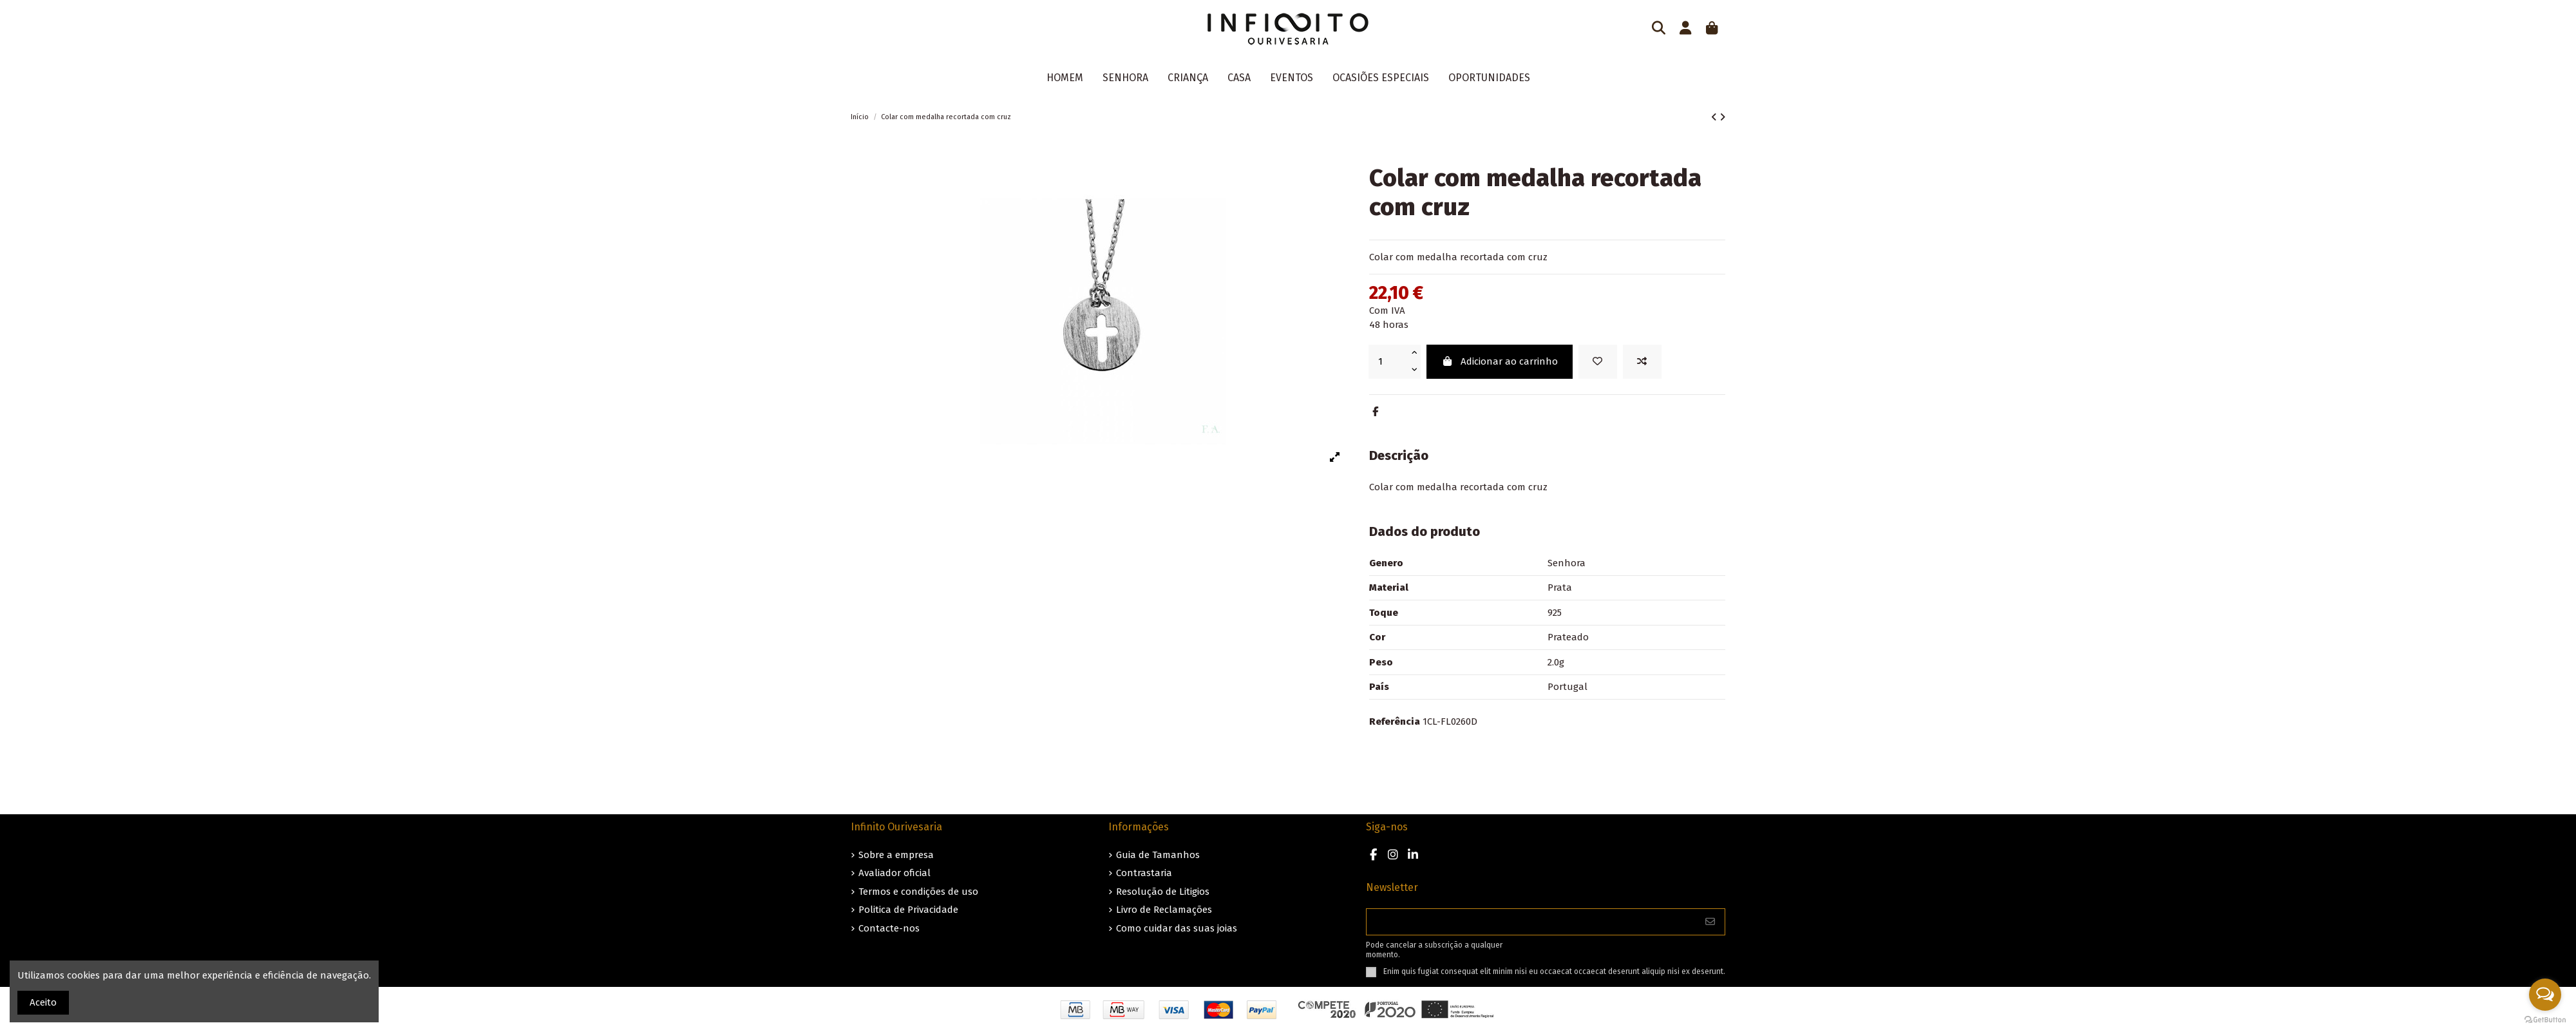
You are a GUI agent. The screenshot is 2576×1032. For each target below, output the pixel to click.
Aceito (43, 1002)
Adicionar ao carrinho (1499, 361)
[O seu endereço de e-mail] (1531, 922)
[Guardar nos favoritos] (1597, 362)
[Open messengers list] (2545, 995)
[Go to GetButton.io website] (2545, 1019)
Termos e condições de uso (918, 891)
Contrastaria (1144, 873)
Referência (1394, 721)
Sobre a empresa (896, 855)
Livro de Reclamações (1164, 909)
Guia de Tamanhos (1158, 855)
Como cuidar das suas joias (1176, 928)
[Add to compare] (1642, 362)
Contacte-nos (889, 928)
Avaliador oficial (894, 873)
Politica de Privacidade (908, 909)
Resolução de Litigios (1162, 891)
